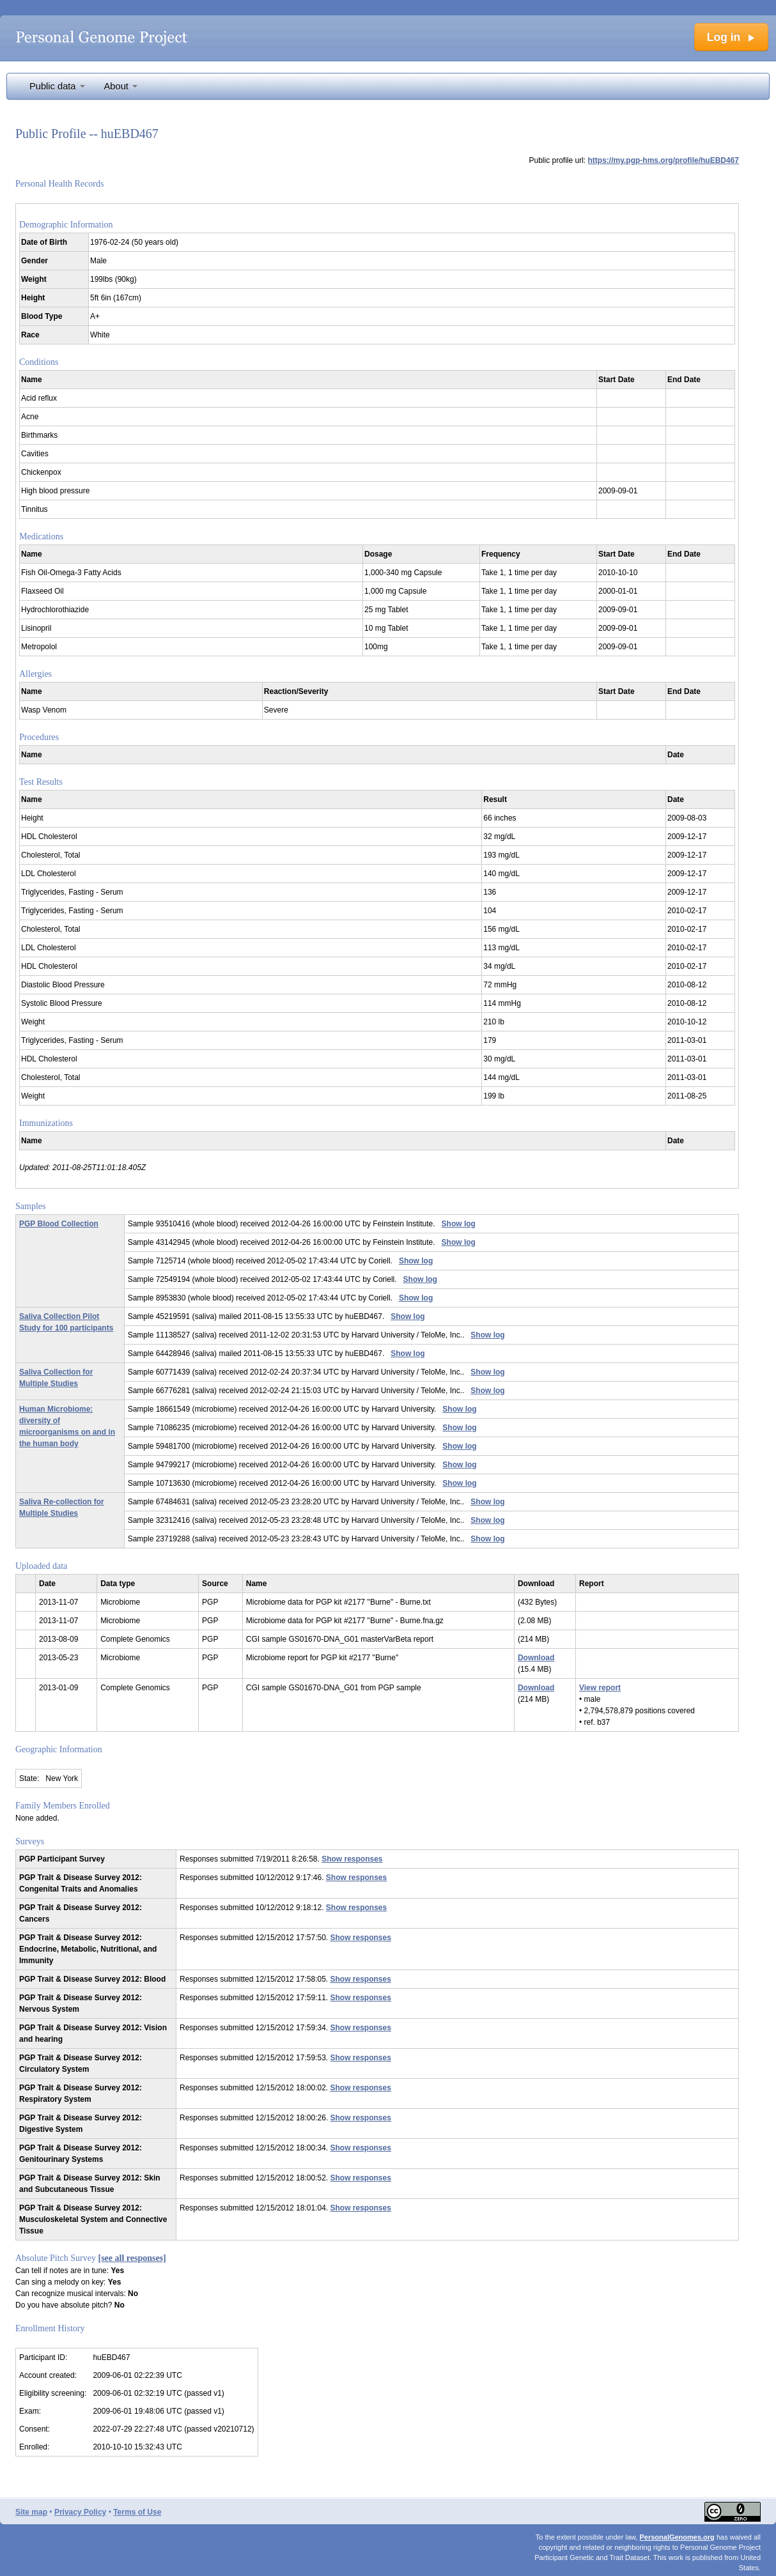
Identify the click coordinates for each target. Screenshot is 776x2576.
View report (600, 1687)
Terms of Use (137, 2512)
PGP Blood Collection (58, 1223)
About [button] (120, 86)
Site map (31, 2512)
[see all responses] (132, 2258)
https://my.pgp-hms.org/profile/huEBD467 (663, 160)
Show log (459, 1223)
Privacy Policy (80, 2512)
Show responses (352, 1859)
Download (536, 1657)
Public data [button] (57, 86)
